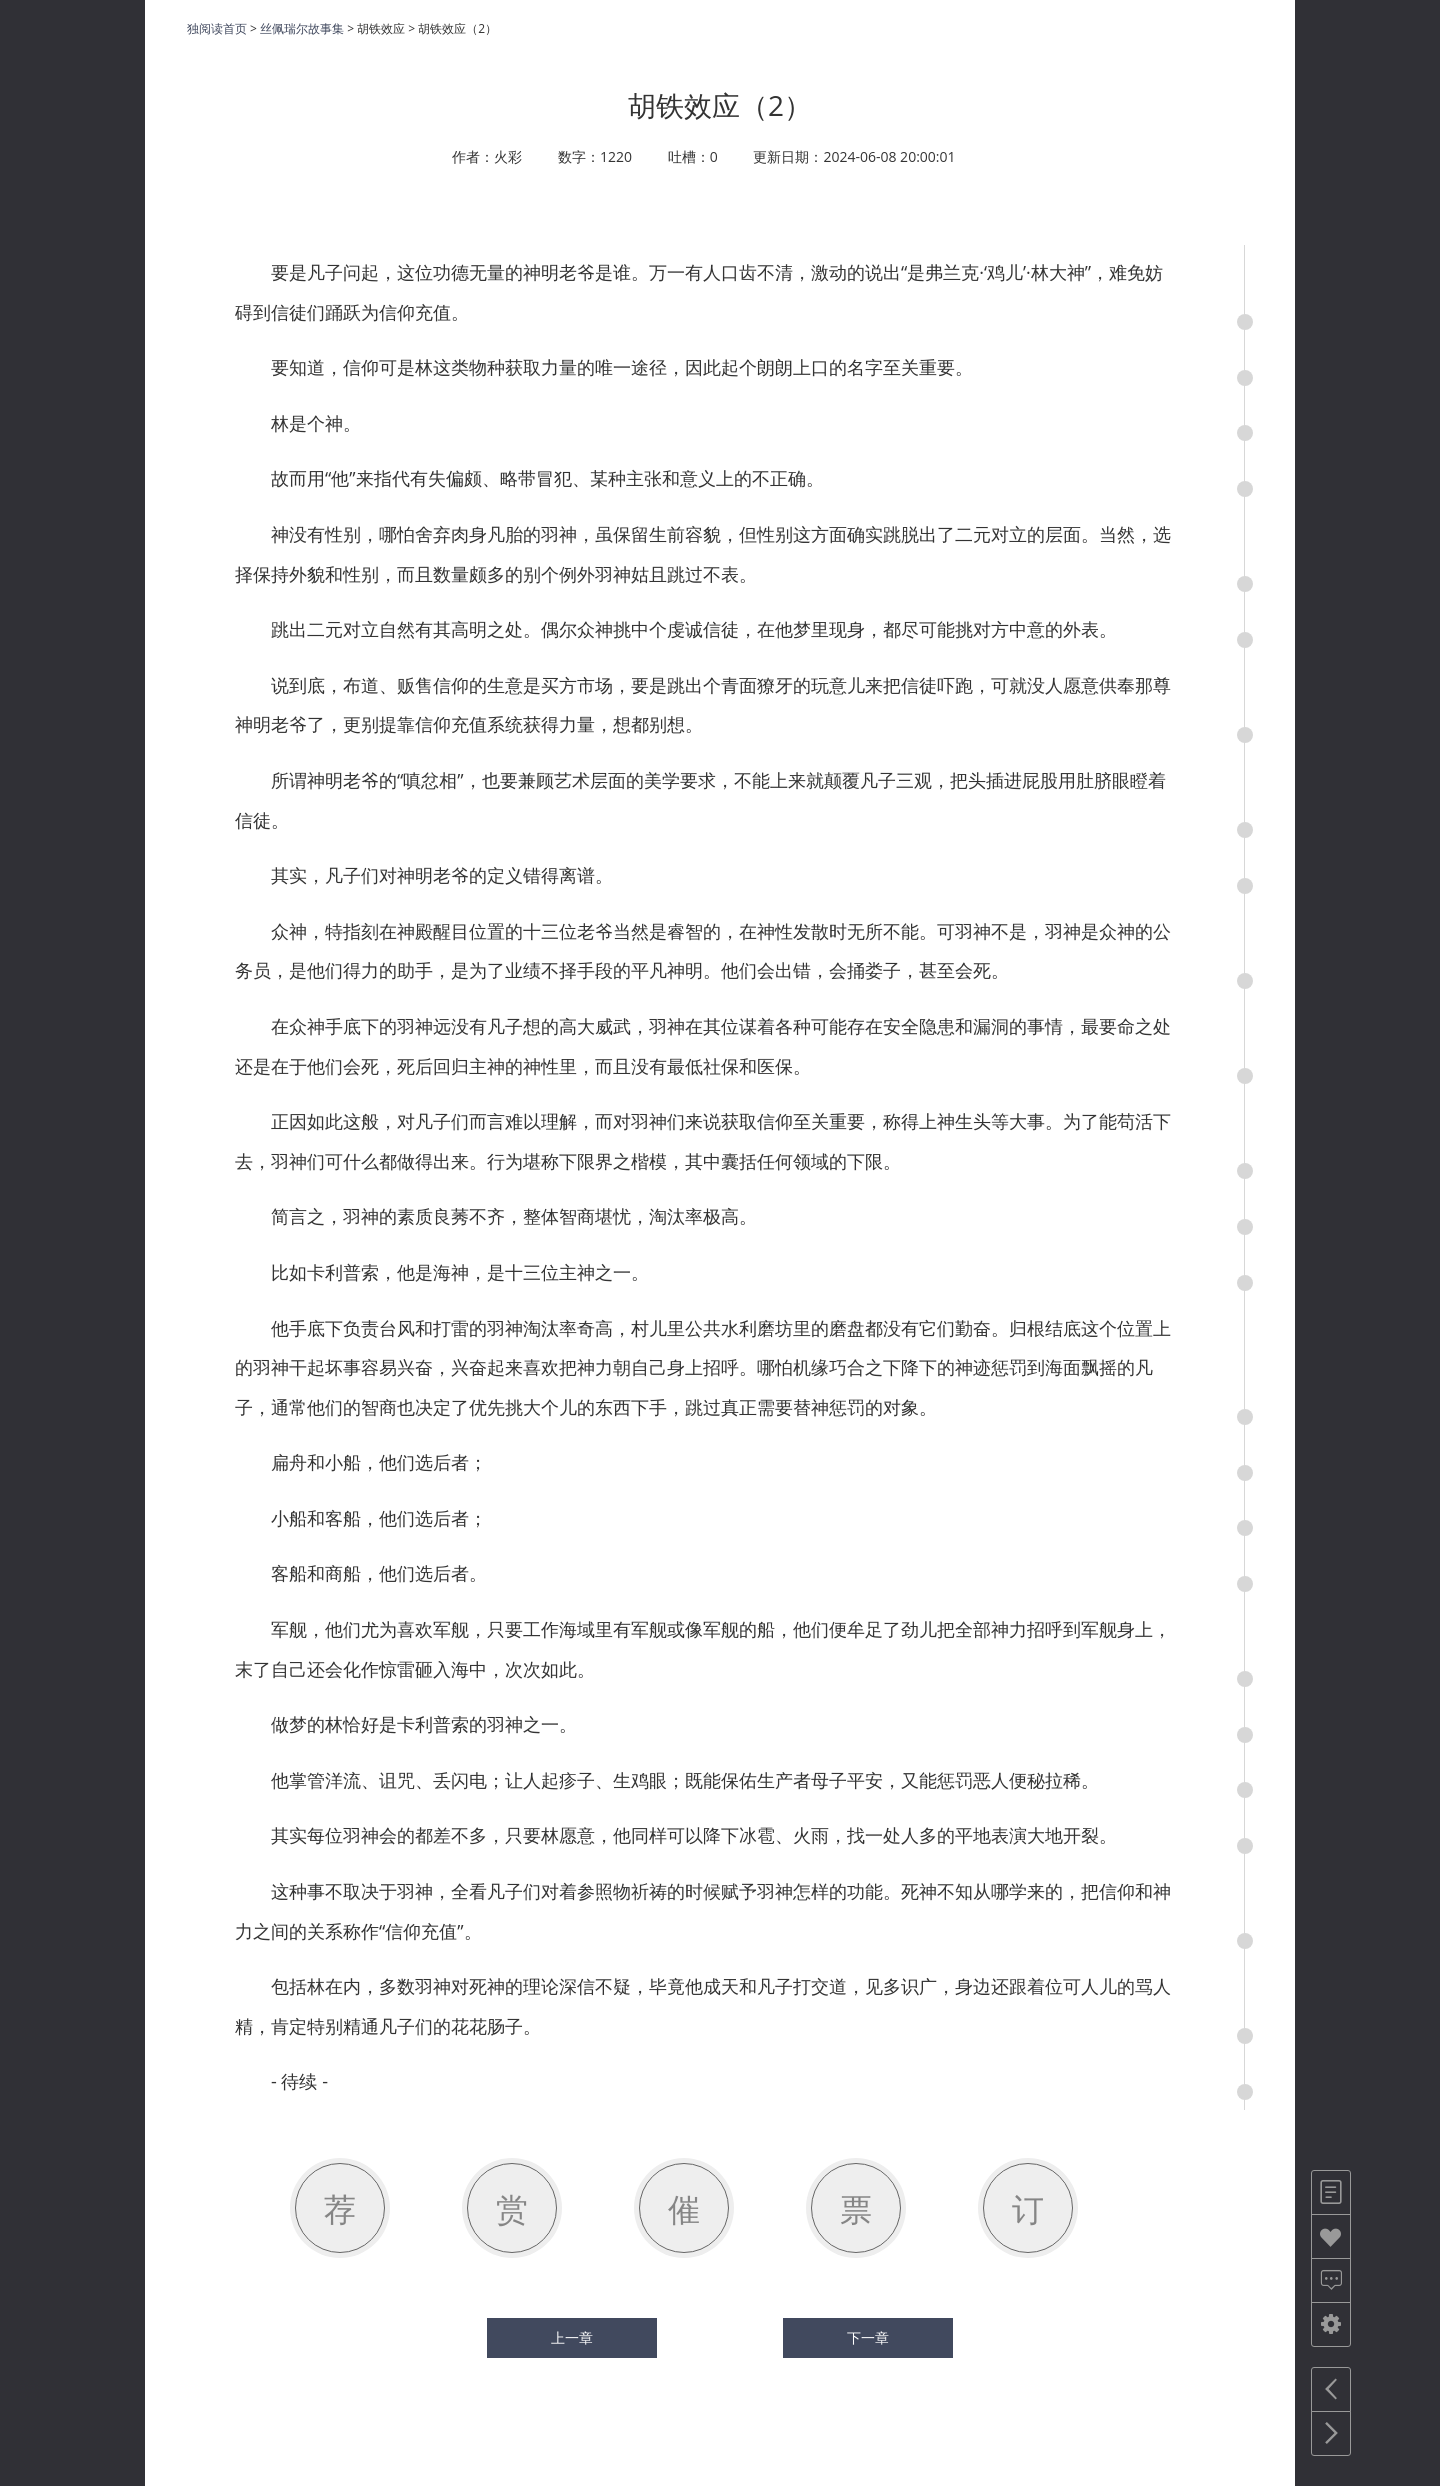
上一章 (572, 2338)
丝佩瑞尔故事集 (302, 28)
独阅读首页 (217, 28)
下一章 (868, 2338)
